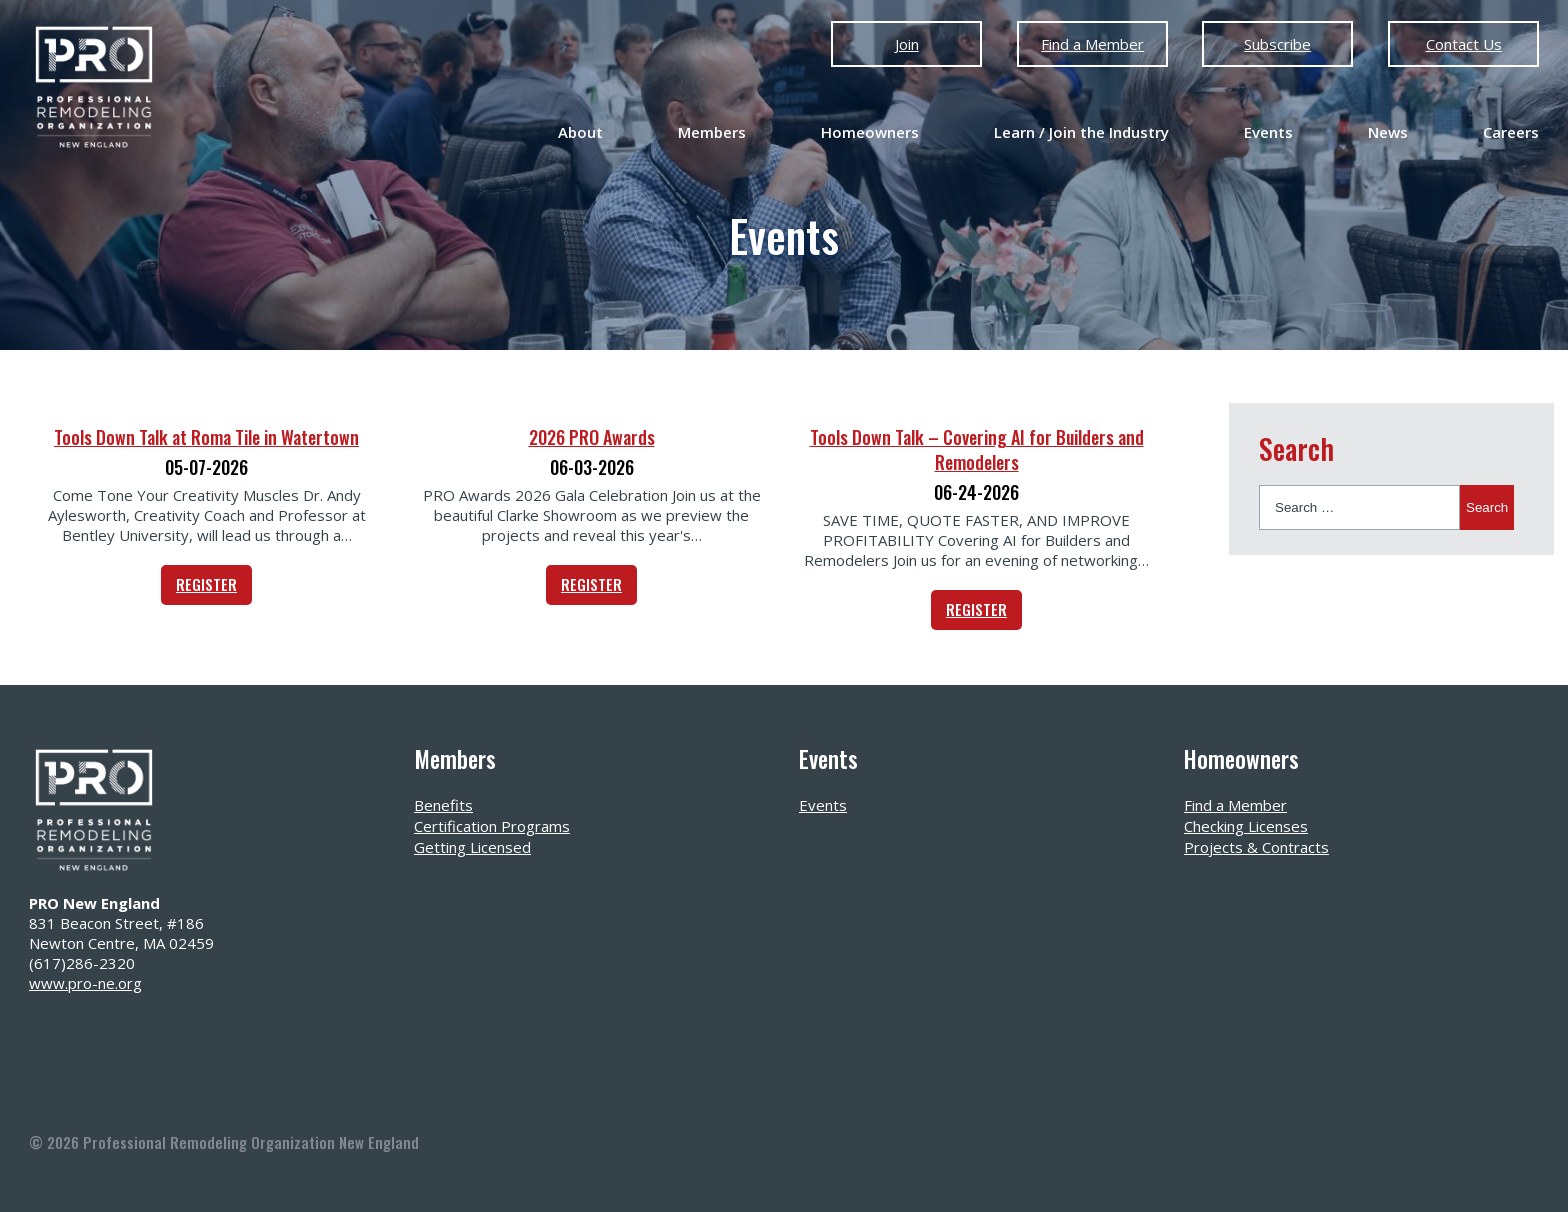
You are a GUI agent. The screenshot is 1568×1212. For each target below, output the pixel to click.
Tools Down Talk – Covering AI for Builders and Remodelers (977, 449)
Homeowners (870, 132)
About (580, 132)
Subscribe (1277, 44)
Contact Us (1463, 44)
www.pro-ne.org (85, 983)
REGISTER (206, 584)
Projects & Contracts (1256, 847)
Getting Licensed (472, 847)
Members (712, 132)
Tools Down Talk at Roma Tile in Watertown (206, 437)
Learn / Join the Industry (1081, 132)
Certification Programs (492, 826)
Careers (1511, 132)
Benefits (443, 805)
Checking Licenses (1246, 826)
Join (907, 44)
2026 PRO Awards (592, 437)
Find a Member (1092, 44)
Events (1268, 132)
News (1388, 132)
